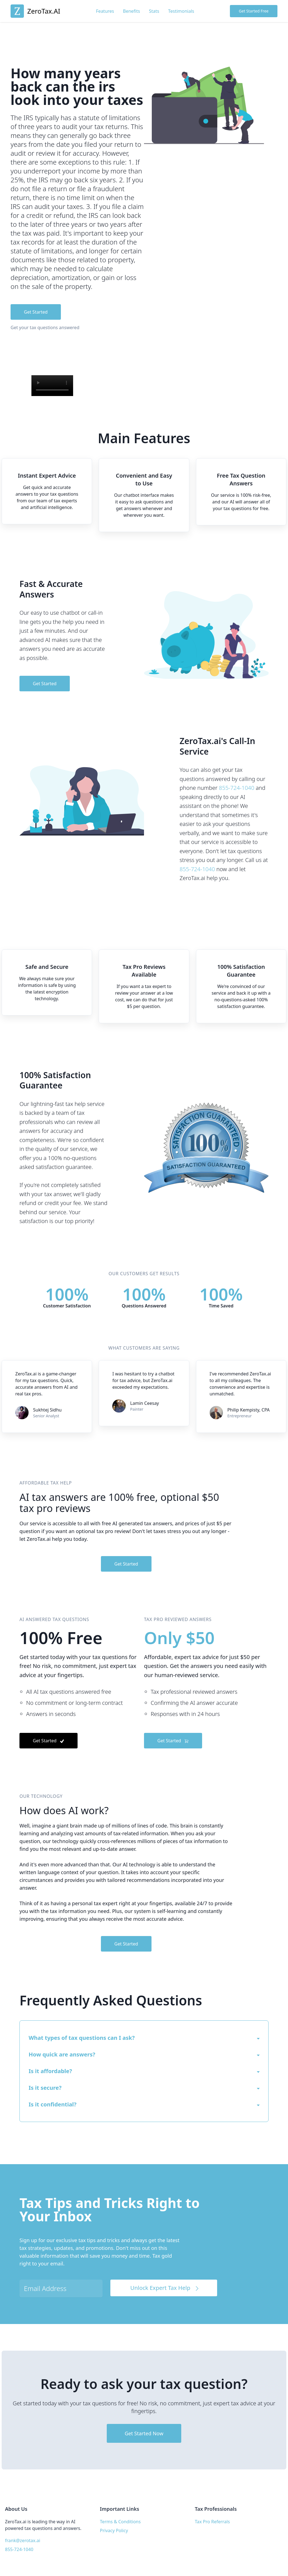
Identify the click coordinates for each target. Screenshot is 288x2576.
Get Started (36, 312)
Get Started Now (144, 2433)
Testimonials (181, 11)
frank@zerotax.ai (22, 2540)
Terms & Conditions (120, 2522)
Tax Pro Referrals (212, 2522)
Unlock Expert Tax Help (165, 2288)
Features (105, 11)
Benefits (131, 11)
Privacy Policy (114, 2530)
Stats (154, 11)
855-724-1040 (236, 788)
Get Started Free (254, 11)
